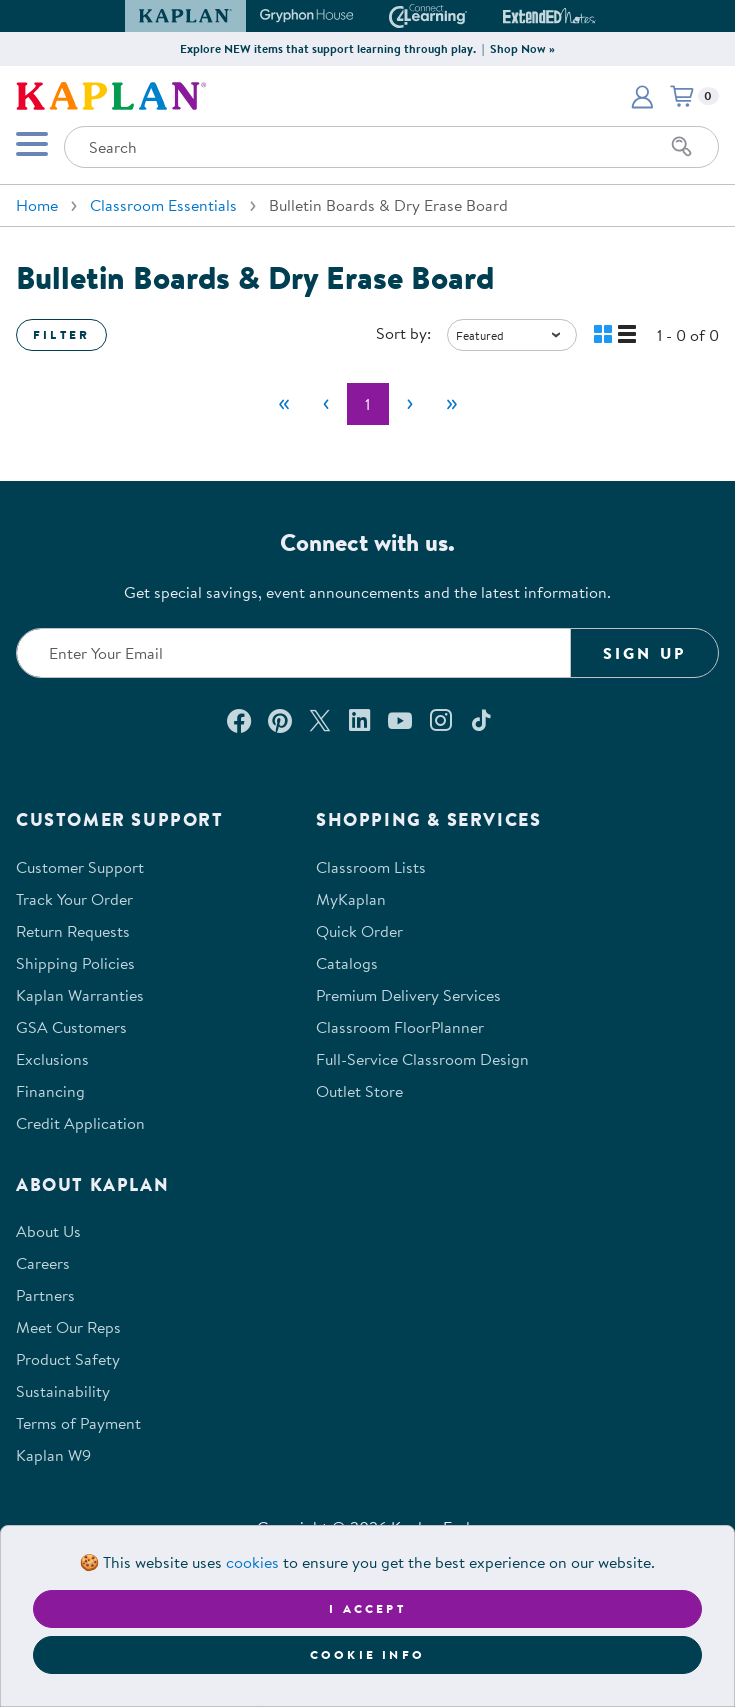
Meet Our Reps (68, 1327)
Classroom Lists (371, 867)
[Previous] (326, 404)
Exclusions (52, 1059)
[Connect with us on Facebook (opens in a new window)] (239, 720)
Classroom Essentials (163, 205)
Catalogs (347, 963)
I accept (367, 1608)
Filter (61, 334)
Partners (45, 1295)
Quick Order (359, 931)
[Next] (410, 404)
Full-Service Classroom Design (422, 1059)
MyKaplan (351, 899)
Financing (50, 1091)
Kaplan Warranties (80, 995)
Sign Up (644, 653)
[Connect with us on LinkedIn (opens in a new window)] (359, 720)
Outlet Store (359, 1091)
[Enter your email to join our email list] (293, 653)
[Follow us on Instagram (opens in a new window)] (441, 720)
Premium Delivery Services (408, 995)
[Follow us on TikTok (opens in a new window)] (481, 720)
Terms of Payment (78, 1423)
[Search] (682, 147)
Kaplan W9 (53, 1455)
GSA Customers (71, 1027)
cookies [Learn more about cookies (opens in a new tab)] (252, 1562)
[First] (284, 404)
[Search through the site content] (391, 147)
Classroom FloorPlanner (400, 1027)
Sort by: (403, 333)
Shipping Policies (75, 963)
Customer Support (80, 867)
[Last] (452, 404)
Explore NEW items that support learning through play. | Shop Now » (367, 48)
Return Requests (73, 931)
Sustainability (63, 1391)
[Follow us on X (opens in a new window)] (320, 720)
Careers (43, 1263)
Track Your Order (74, 899)
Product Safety (68, 1359)
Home (37, 205)
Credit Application (80, 1123)
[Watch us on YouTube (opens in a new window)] (400, 720)
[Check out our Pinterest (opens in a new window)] (279, 720)
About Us (48, 1231)
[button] (642, 96)
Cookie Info (367, 1654)
